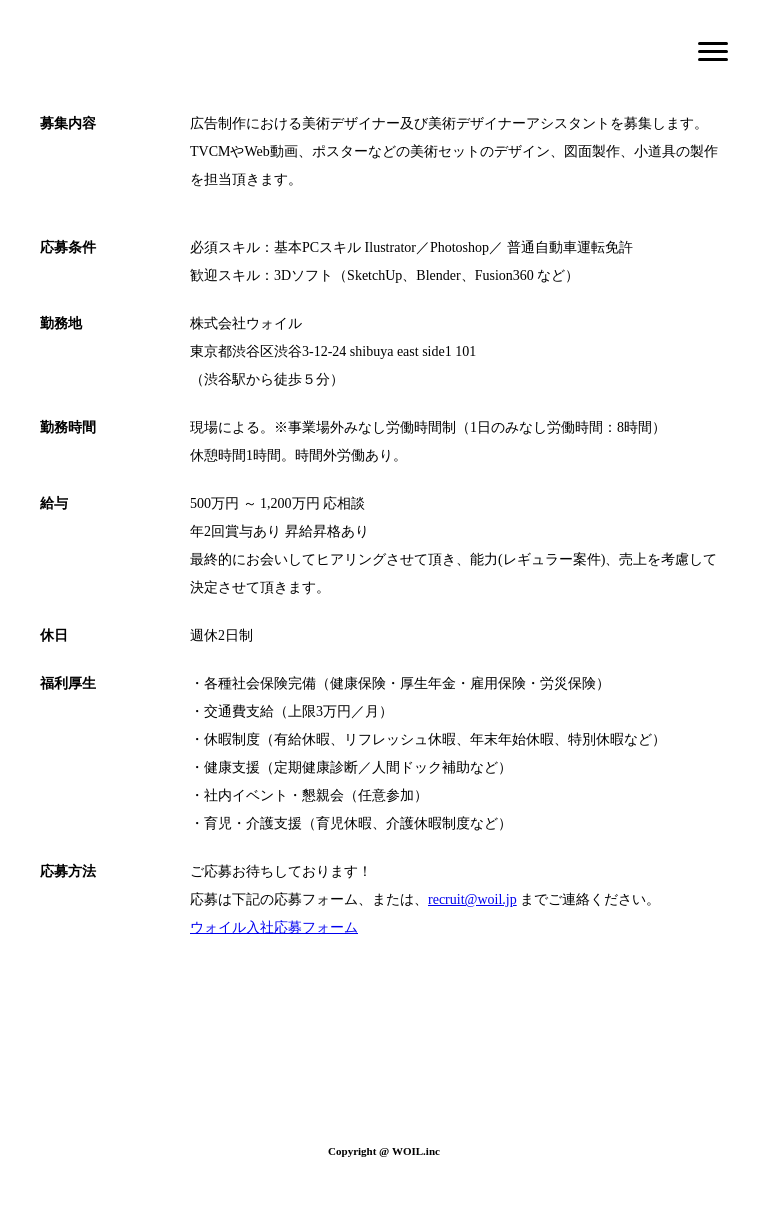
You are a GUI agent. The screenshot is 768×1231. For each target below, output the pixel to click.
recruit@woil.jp (472, 899)
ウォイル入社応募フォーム (274, 927)
